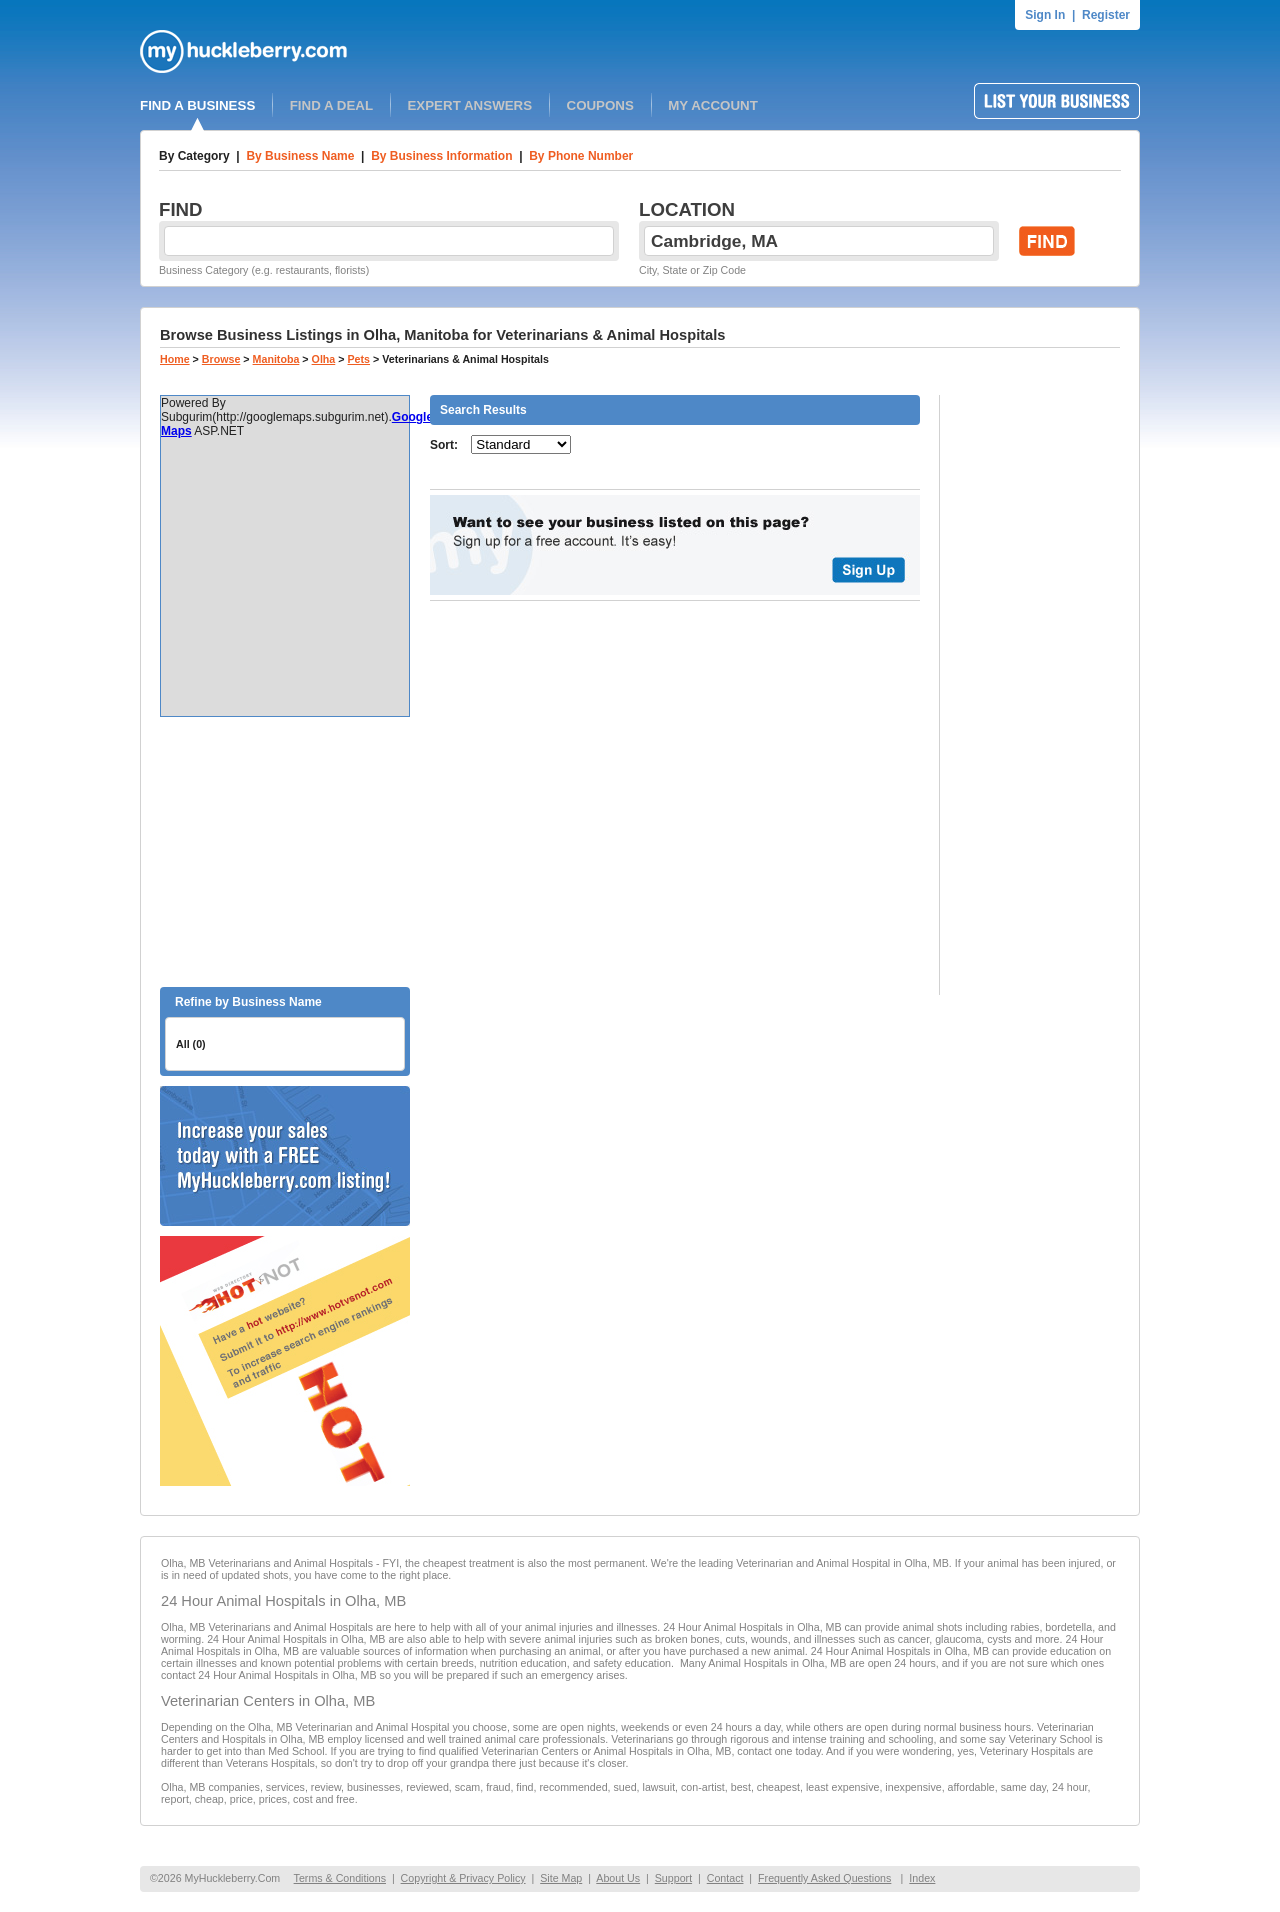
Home (175, 359)
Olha (324, 359)
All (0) (191, 1044)
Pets (359, 359)
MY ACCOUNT (713, 105)
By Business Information (441, 156)
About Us (618, 1878)
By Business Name (300, 156)
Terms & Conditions (340, 1878)
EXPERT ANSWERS (469, 105)
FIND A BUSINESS (197, 105)
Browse (221, 359)
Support (673, 1878)
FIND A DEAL (331, 105)
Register (1106, 15)
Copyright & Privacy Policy (463, 1878)
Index (922, 1878)
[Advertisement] (285, 852)
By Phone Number (581, 156)
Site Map (561, 1878)
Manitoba (276, 359)
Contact (725, 1878)
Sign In (1045, 15)
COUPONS (600, 105)
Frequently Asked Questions (824, 1878)
